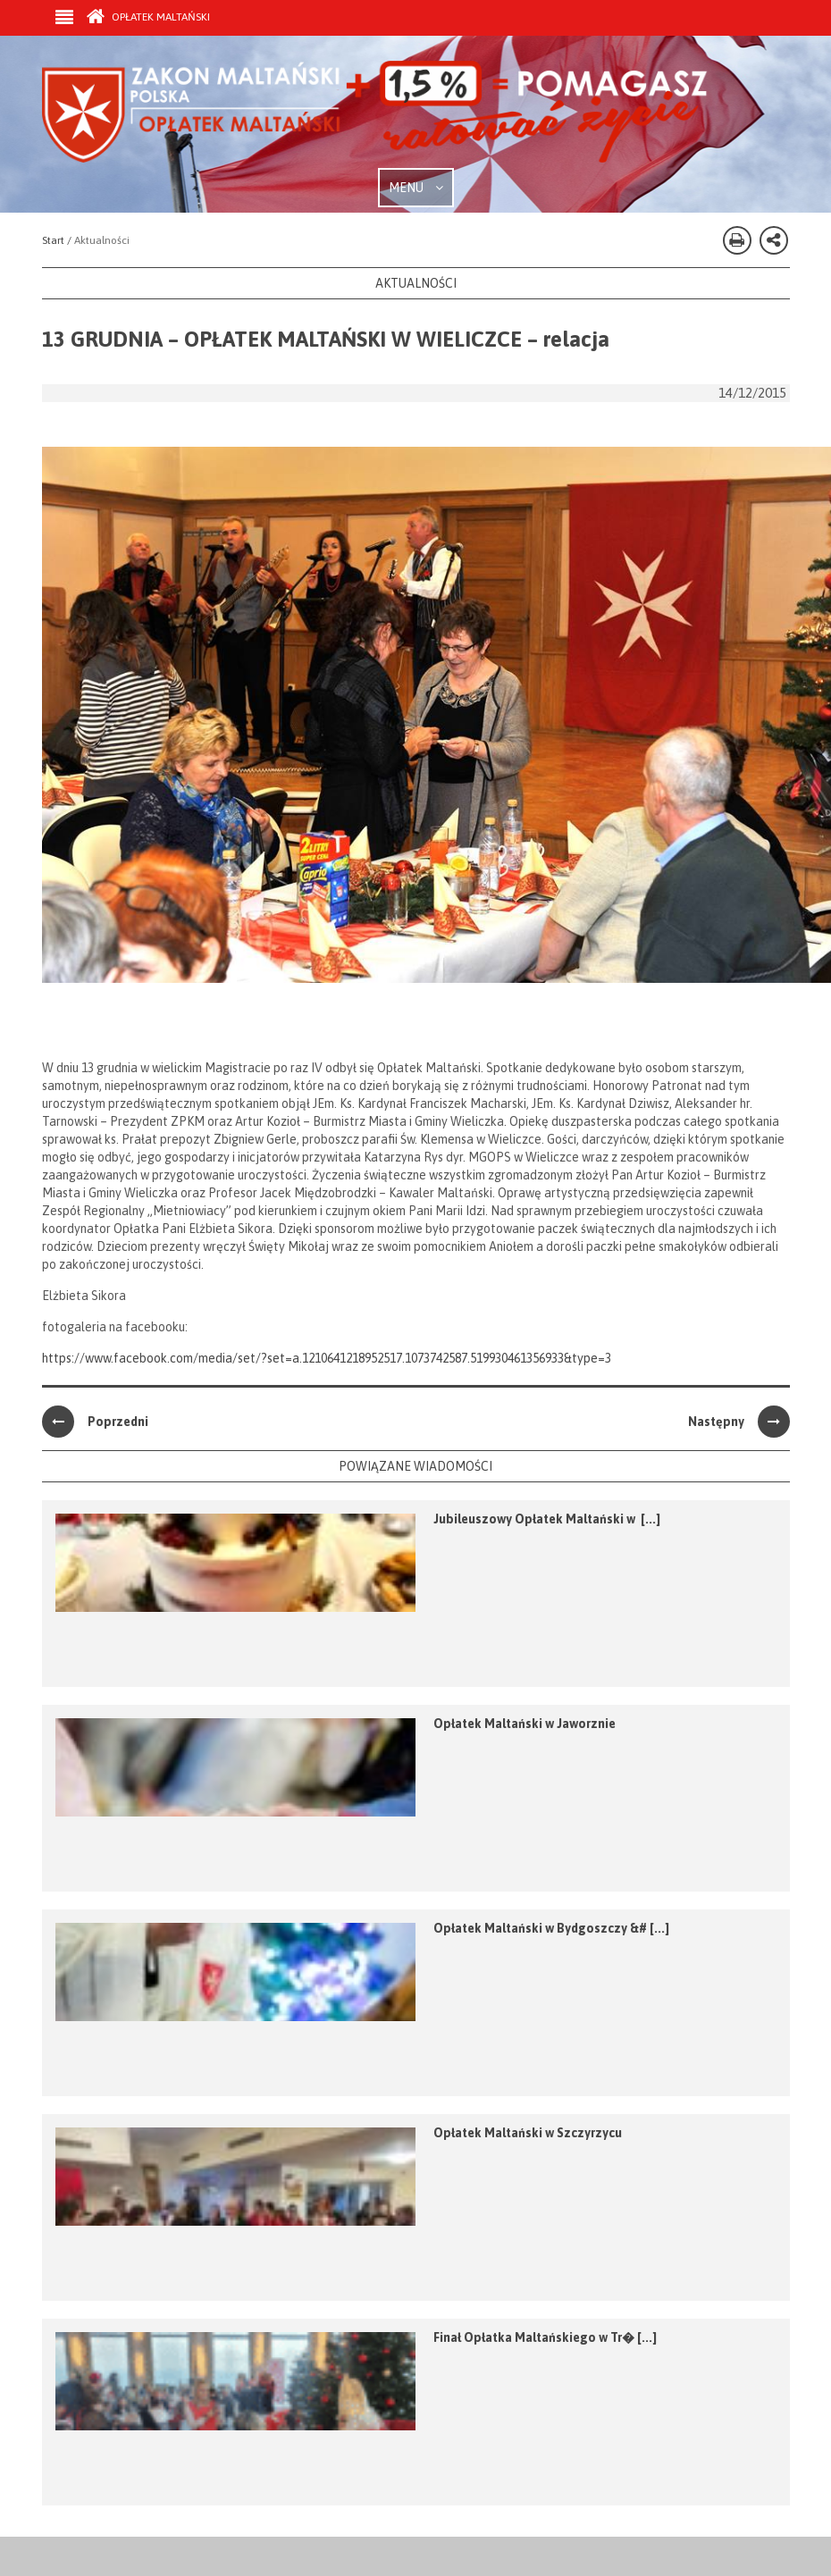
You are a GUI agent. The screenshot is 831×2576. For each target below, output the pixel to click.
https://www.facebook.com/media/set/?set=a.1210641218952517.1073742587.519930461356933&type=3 (326, 1358)
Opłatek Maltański (148, 17)
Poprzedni (95, 1421)
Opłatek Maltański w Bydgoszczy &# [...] (551, 1928)
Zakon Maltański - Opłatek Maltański (375, 114)
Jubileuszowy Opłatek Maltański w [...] (546, 1519)
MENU (416, 187)
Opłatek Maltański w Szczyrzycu (527, 2133)
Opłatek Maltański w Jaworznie (524, 1723)
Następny (739, 1421)
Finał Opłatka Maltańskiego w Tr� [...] (545, 2337)
